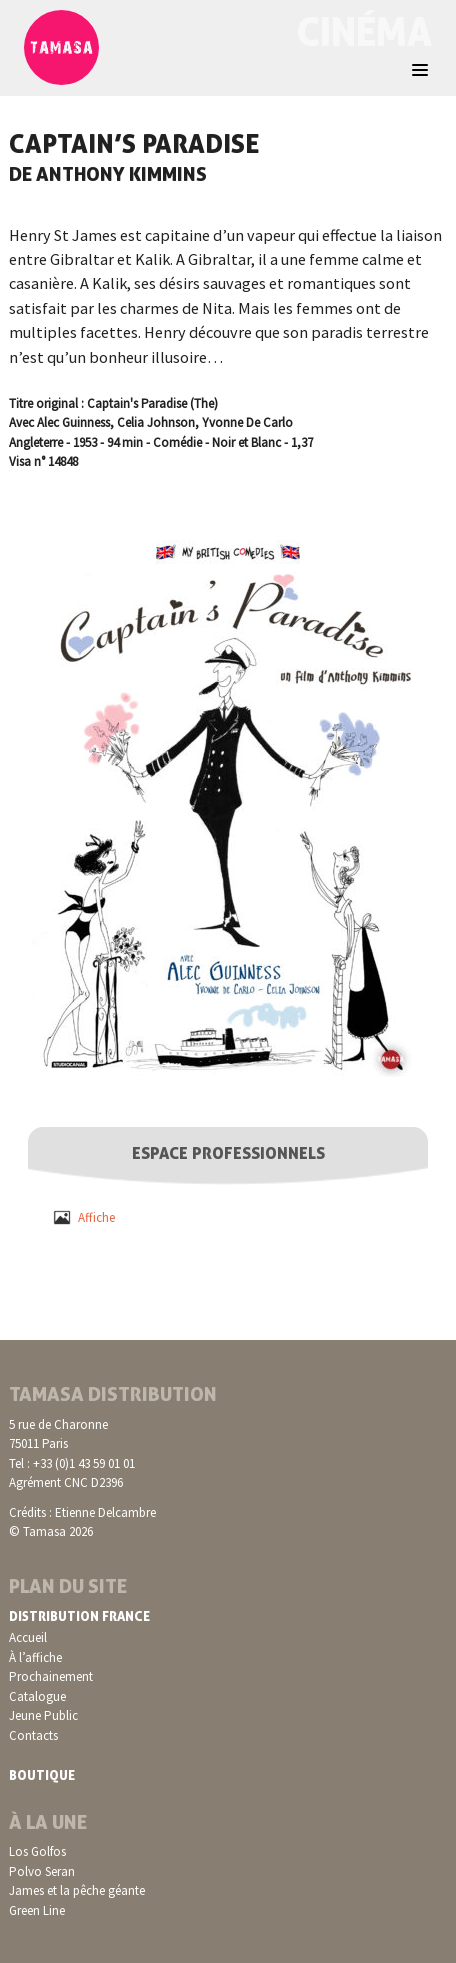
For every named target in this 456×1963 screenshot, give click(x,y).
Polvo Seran (42, 1871)
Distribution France (79, 1616)
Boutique (42, 1775)
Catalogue (37, 1696)
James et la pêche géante (77, 1890)
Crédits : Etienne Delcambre (82, 1512)
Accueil (28, 1637)
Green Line (37, 1910)
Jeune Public (43, 1715)
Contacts (33, 1735)
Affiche (96, 1217)
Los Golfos (37, 1851)
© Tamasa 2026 (51, 1531)
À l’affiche (35, 1657)
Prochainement (51, 1676)
